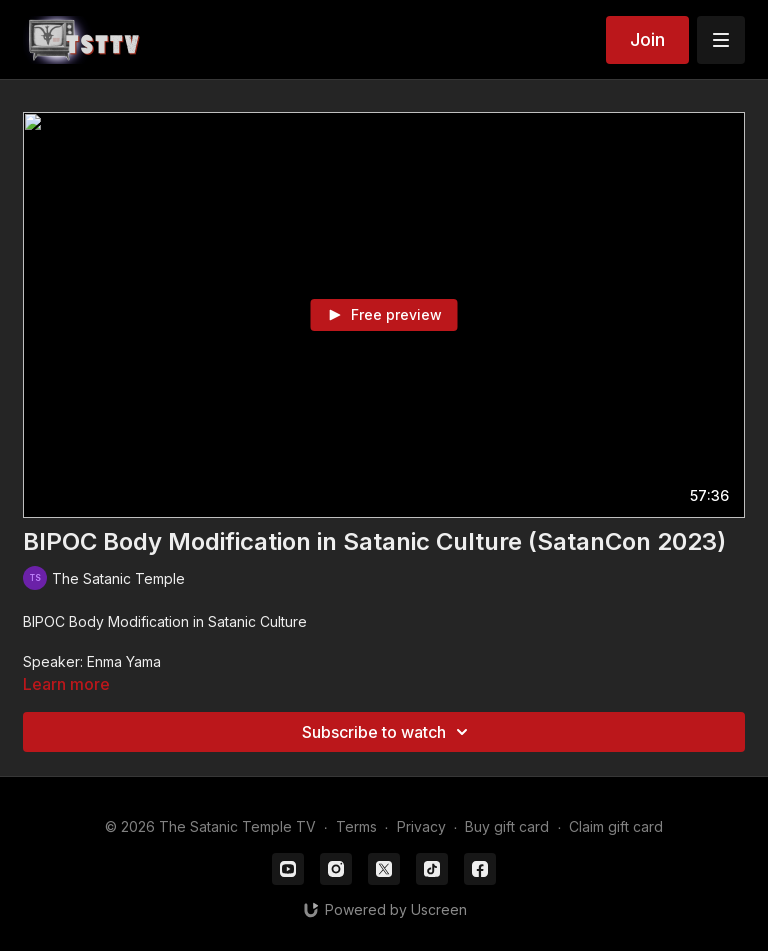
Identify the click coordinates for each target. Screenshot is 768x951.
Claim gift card (616, 826)
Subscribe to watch (388, 732)
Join (647, 39)
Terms (356, 826)
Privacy (421, 826)
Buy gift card (507, 826)
